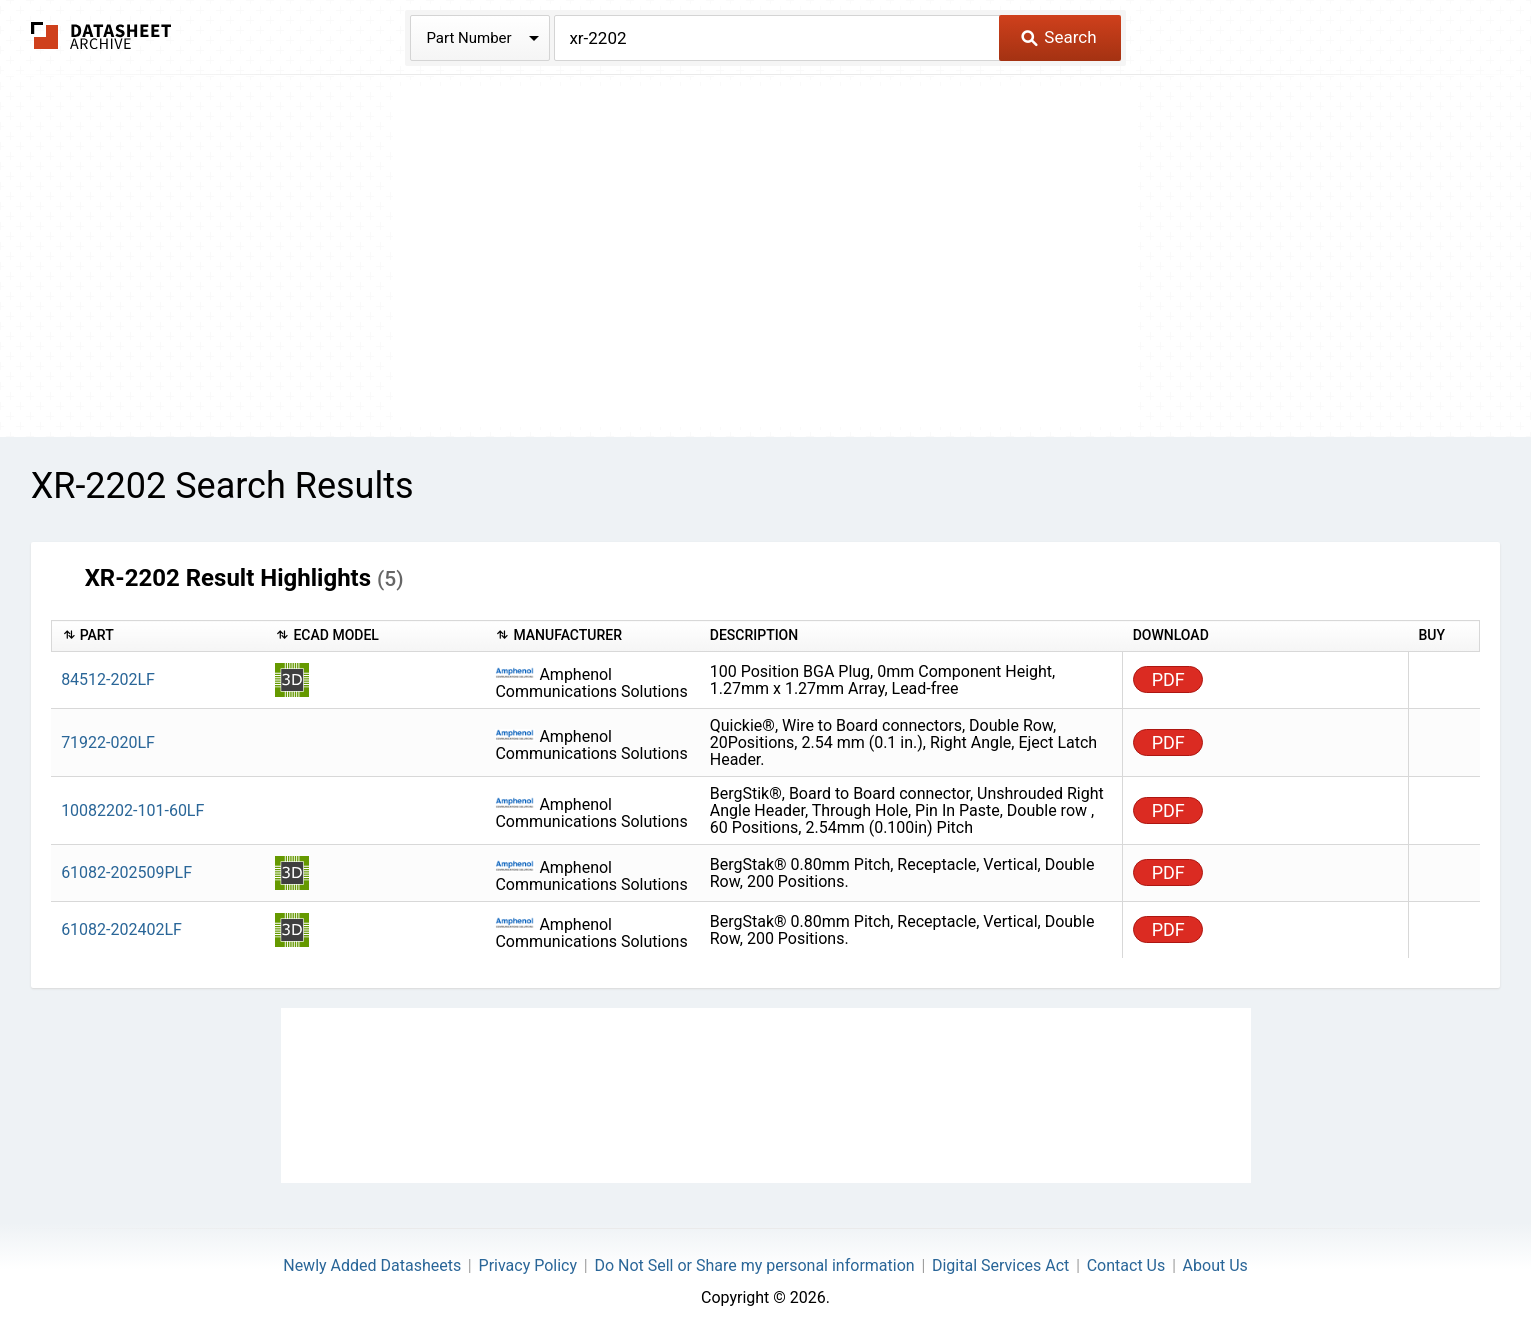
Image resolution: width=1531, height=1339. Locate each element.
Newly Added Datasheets (372, 1265)
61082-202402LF (121, 929)
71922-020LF (108, 742)
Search (1058, 37)
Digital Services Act (1000, 1265)
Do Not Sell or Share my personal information (754, 1265)
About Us (1215, 1265)
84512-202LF (108, 679)
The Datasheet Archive (101, 35)
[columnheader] (158, 636)
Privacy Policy (528, 1265)
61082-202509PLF (126, 872)
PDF (1168, 679)
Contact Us (1126, 1265)
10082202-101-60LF (132, 810)
